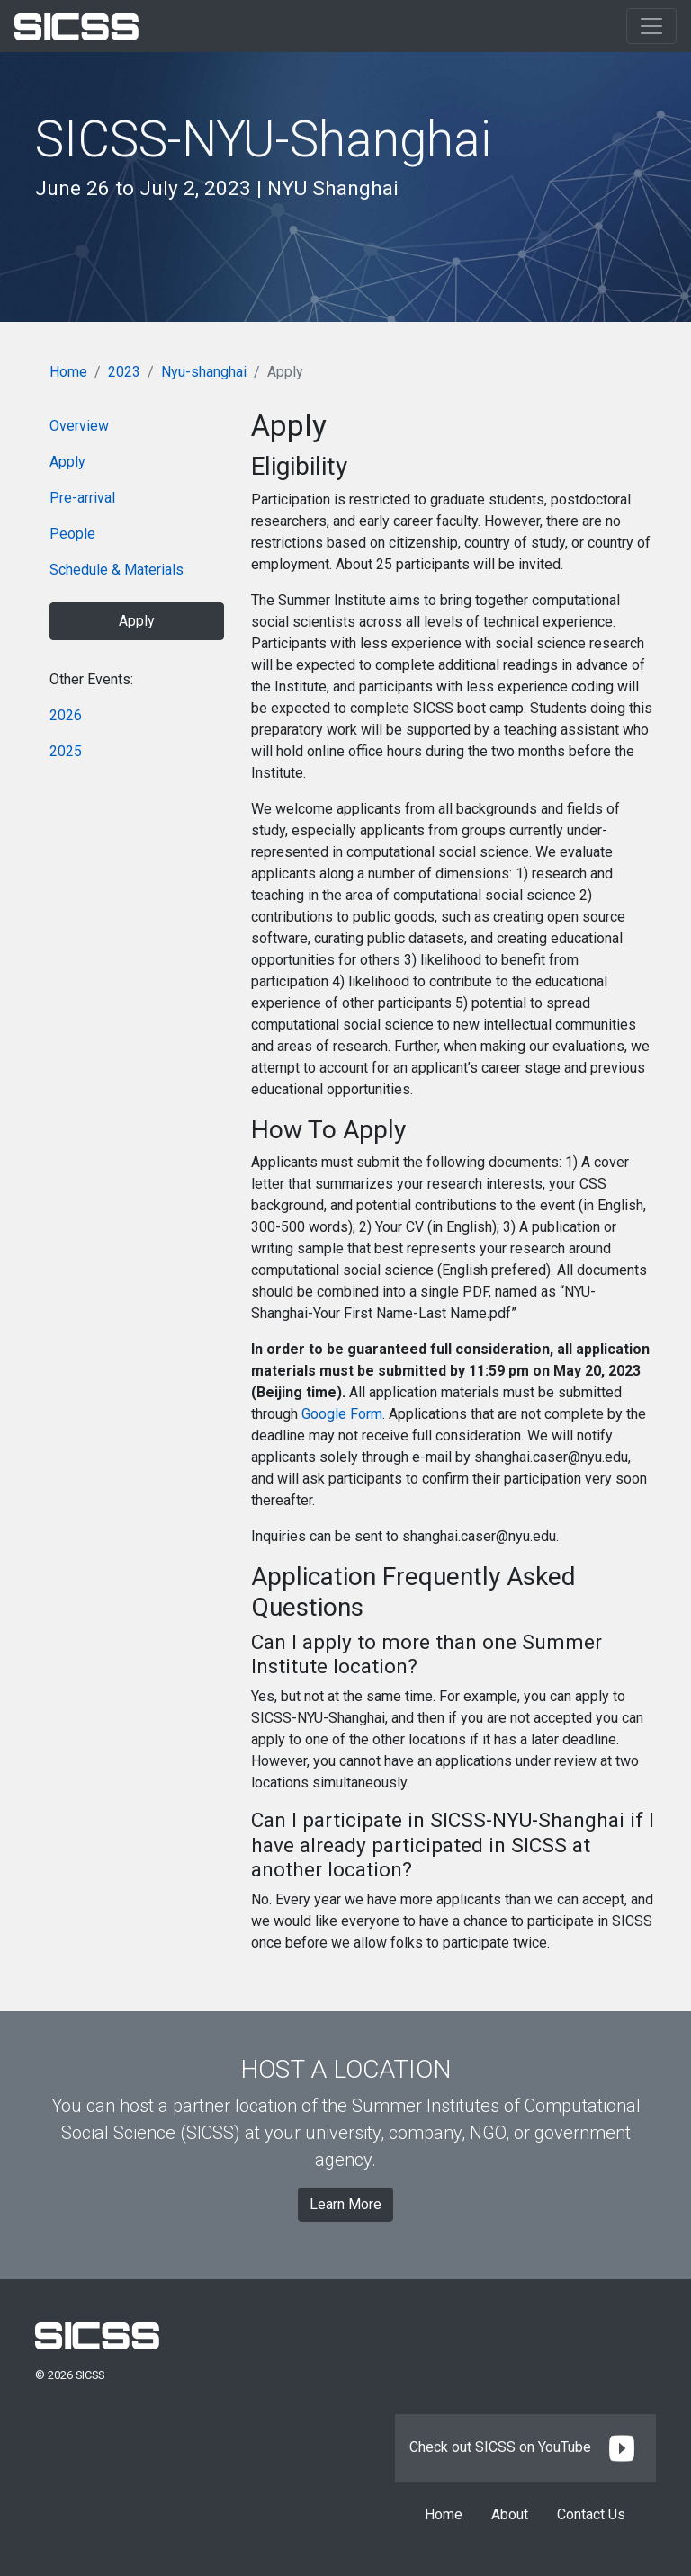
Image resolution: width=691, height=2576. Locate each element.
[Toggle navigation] (651, 26)
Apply (67, 461)
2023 (124, 371)
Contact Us (591, 2514)
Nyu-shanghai (204, 371)
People (72, 533)
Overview (79, 425)
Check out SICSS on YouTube (525, 2447)
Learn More (345, 2204)
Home (68, 371)
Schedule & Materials (116, 569)
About (509, 2514)
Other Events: (91, 679)
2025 (65, 751)
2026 (65, 715)
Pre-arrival (82, 497)
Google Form (341, 1413)
